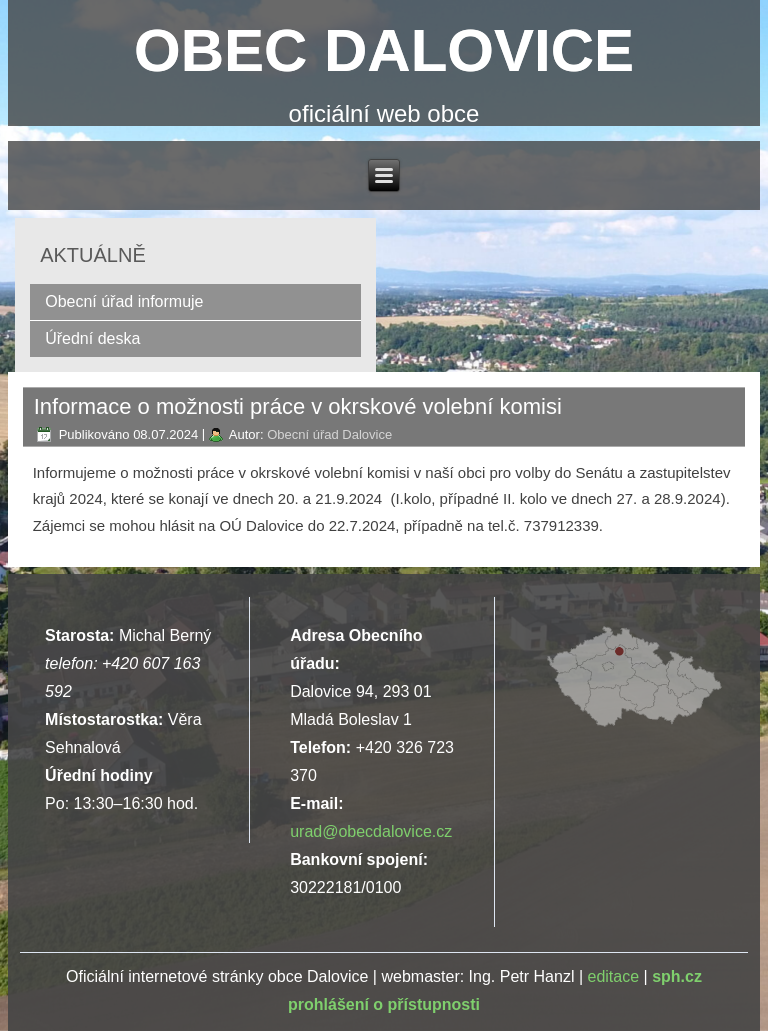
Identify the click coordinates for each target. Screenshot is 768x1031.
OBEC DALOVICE (384, 50)
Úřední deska (92, 338)
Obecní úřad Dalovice (329, 434)
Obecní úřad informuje (124, 301)
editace (613, 976)
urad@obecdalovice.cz (371, 831)
